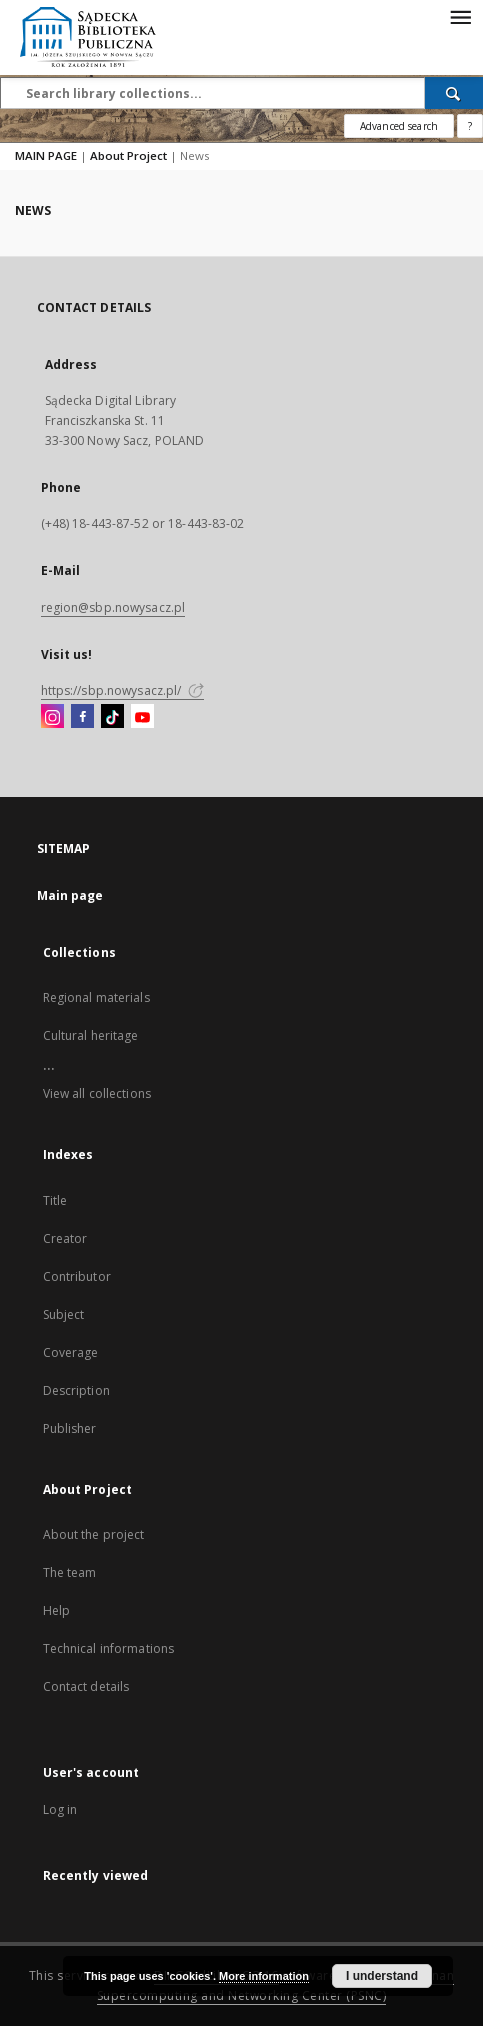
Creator (65, 1238)
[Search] (454, 93)
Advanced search (399, 126)
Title (55, 1200)
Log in (60, 1809)
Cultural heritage (91, 1035)
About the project (94, 1534)
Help (56, 1610)
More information (264, 1976)
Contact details (86, 1686)
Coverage (71, 1352)
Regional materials (96, 997)
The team (70, 1572)
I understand (382, 1976)
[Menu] (460, 16)
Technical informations (109, 1648)
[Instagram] (52, 717)
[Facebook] (82, 717)
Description (76, 1390)
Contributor (77, 1276)
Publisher (70, 1428)
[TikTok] (112, 717)
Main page (70, 895)
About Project (128, 155)
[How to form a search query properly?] (470, 126)
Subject (64, 1314)
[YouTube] (142, 717)
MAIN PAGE (46, 155)
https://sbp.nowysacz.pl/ (122, 690)
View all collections (97, 1093)
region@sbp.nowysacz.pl (113, 607)
